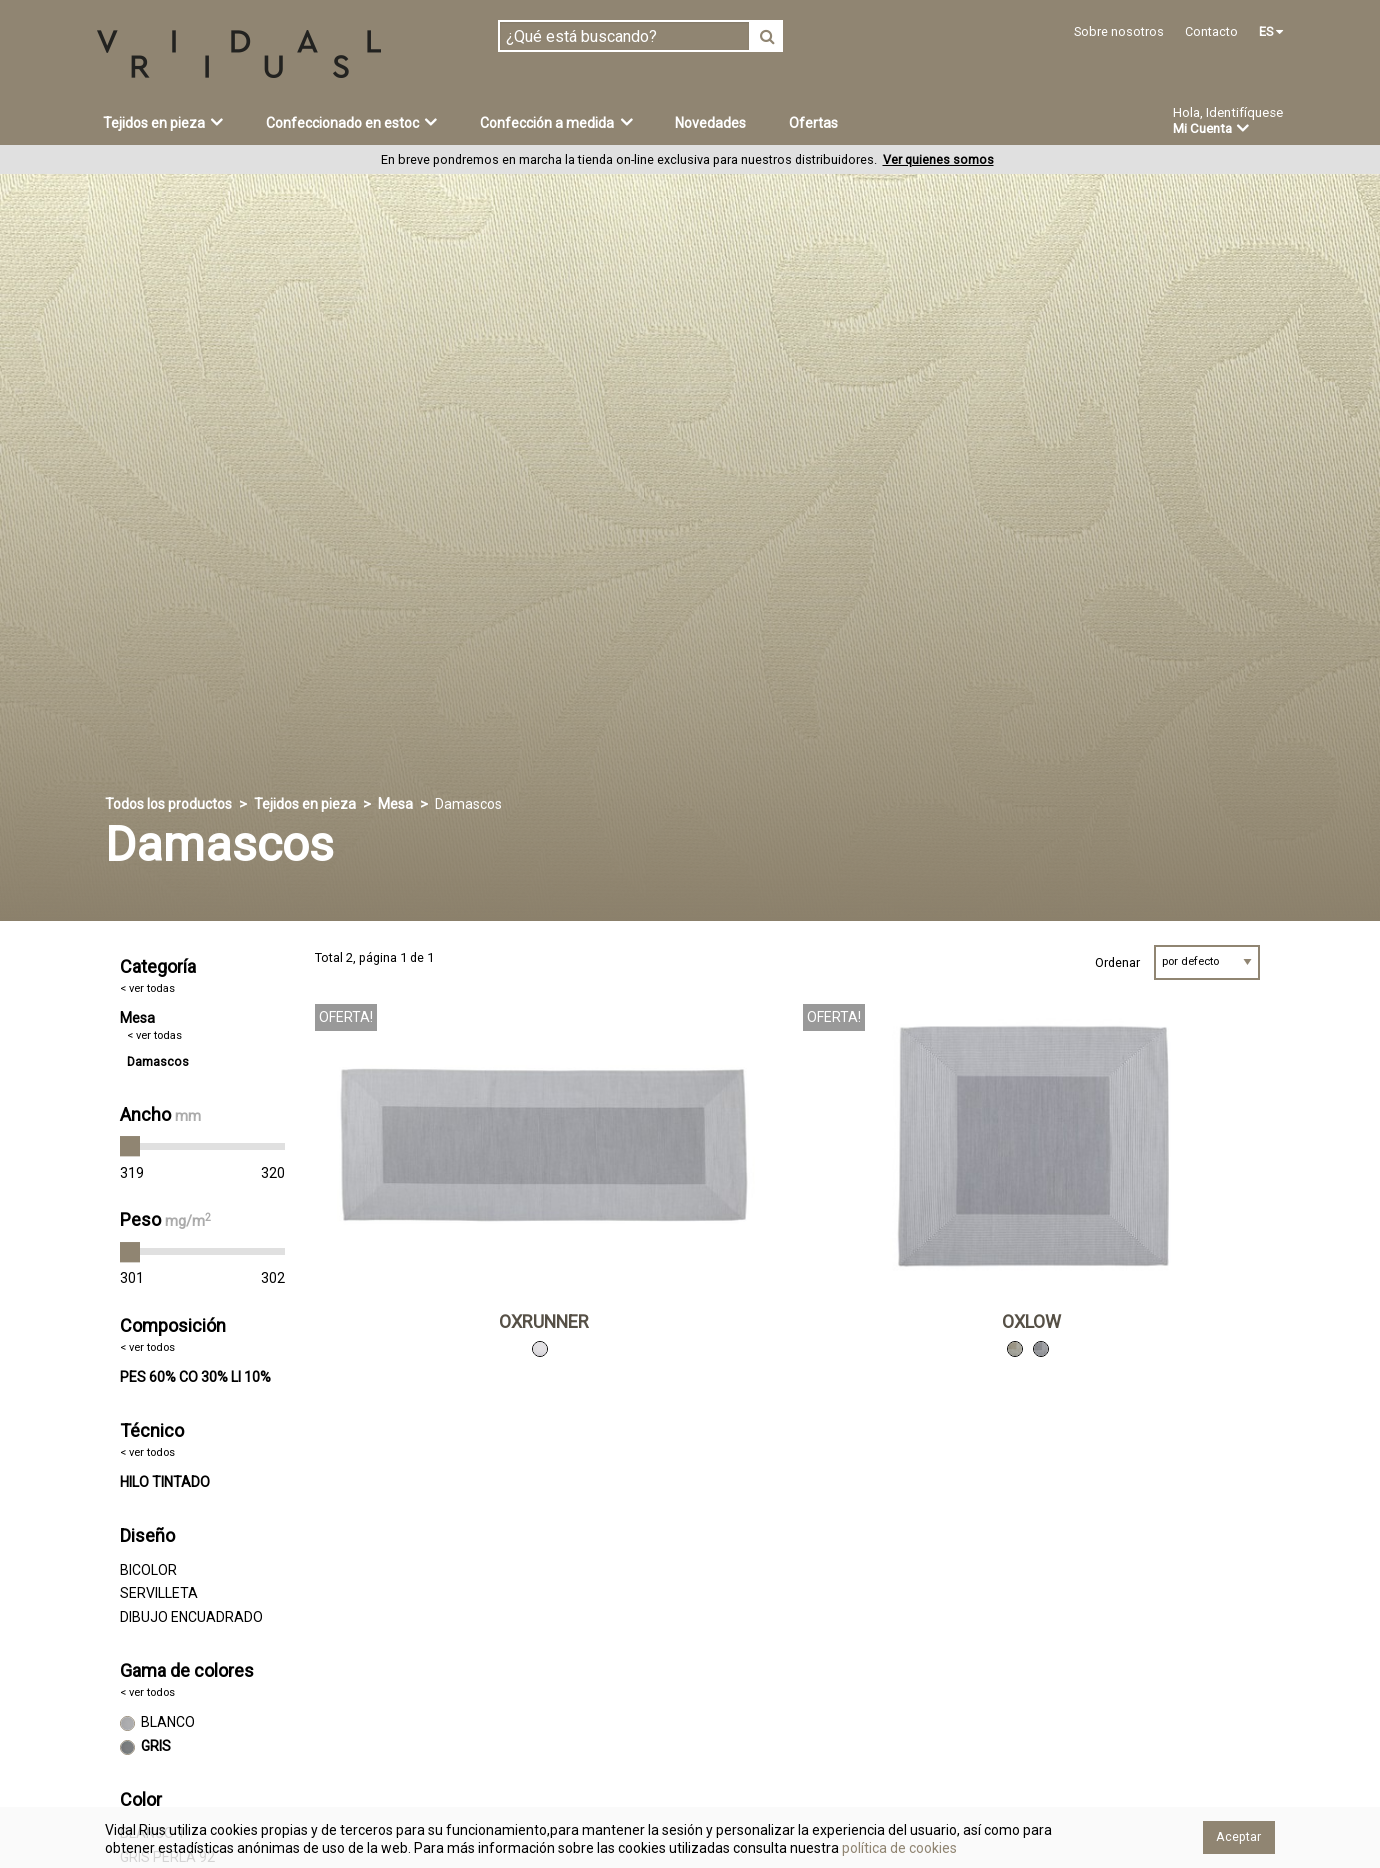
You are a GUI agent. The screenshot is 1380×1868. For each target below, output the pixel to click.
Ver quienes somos (938, 159)
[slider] (130, 1147)
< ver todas (147, 988)
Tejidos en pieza (163, 122)
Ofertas (813, 123)
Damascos (158, 1061)
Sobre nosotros (1119, 31)
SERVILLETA (159, 1593)
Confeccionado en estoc (352, 122)
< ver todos (147, 1347)
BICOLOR (148, 1570)
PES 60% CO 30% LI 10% (195, 1377)
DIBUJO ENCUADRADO (191, 1617)
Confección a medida (556, 122)
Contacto (1211, 31)
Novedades (710, 123)
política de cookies (898, 1848)
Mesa (395, 804)
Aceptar (1238, 1836)
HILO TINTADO (165, 1482)
